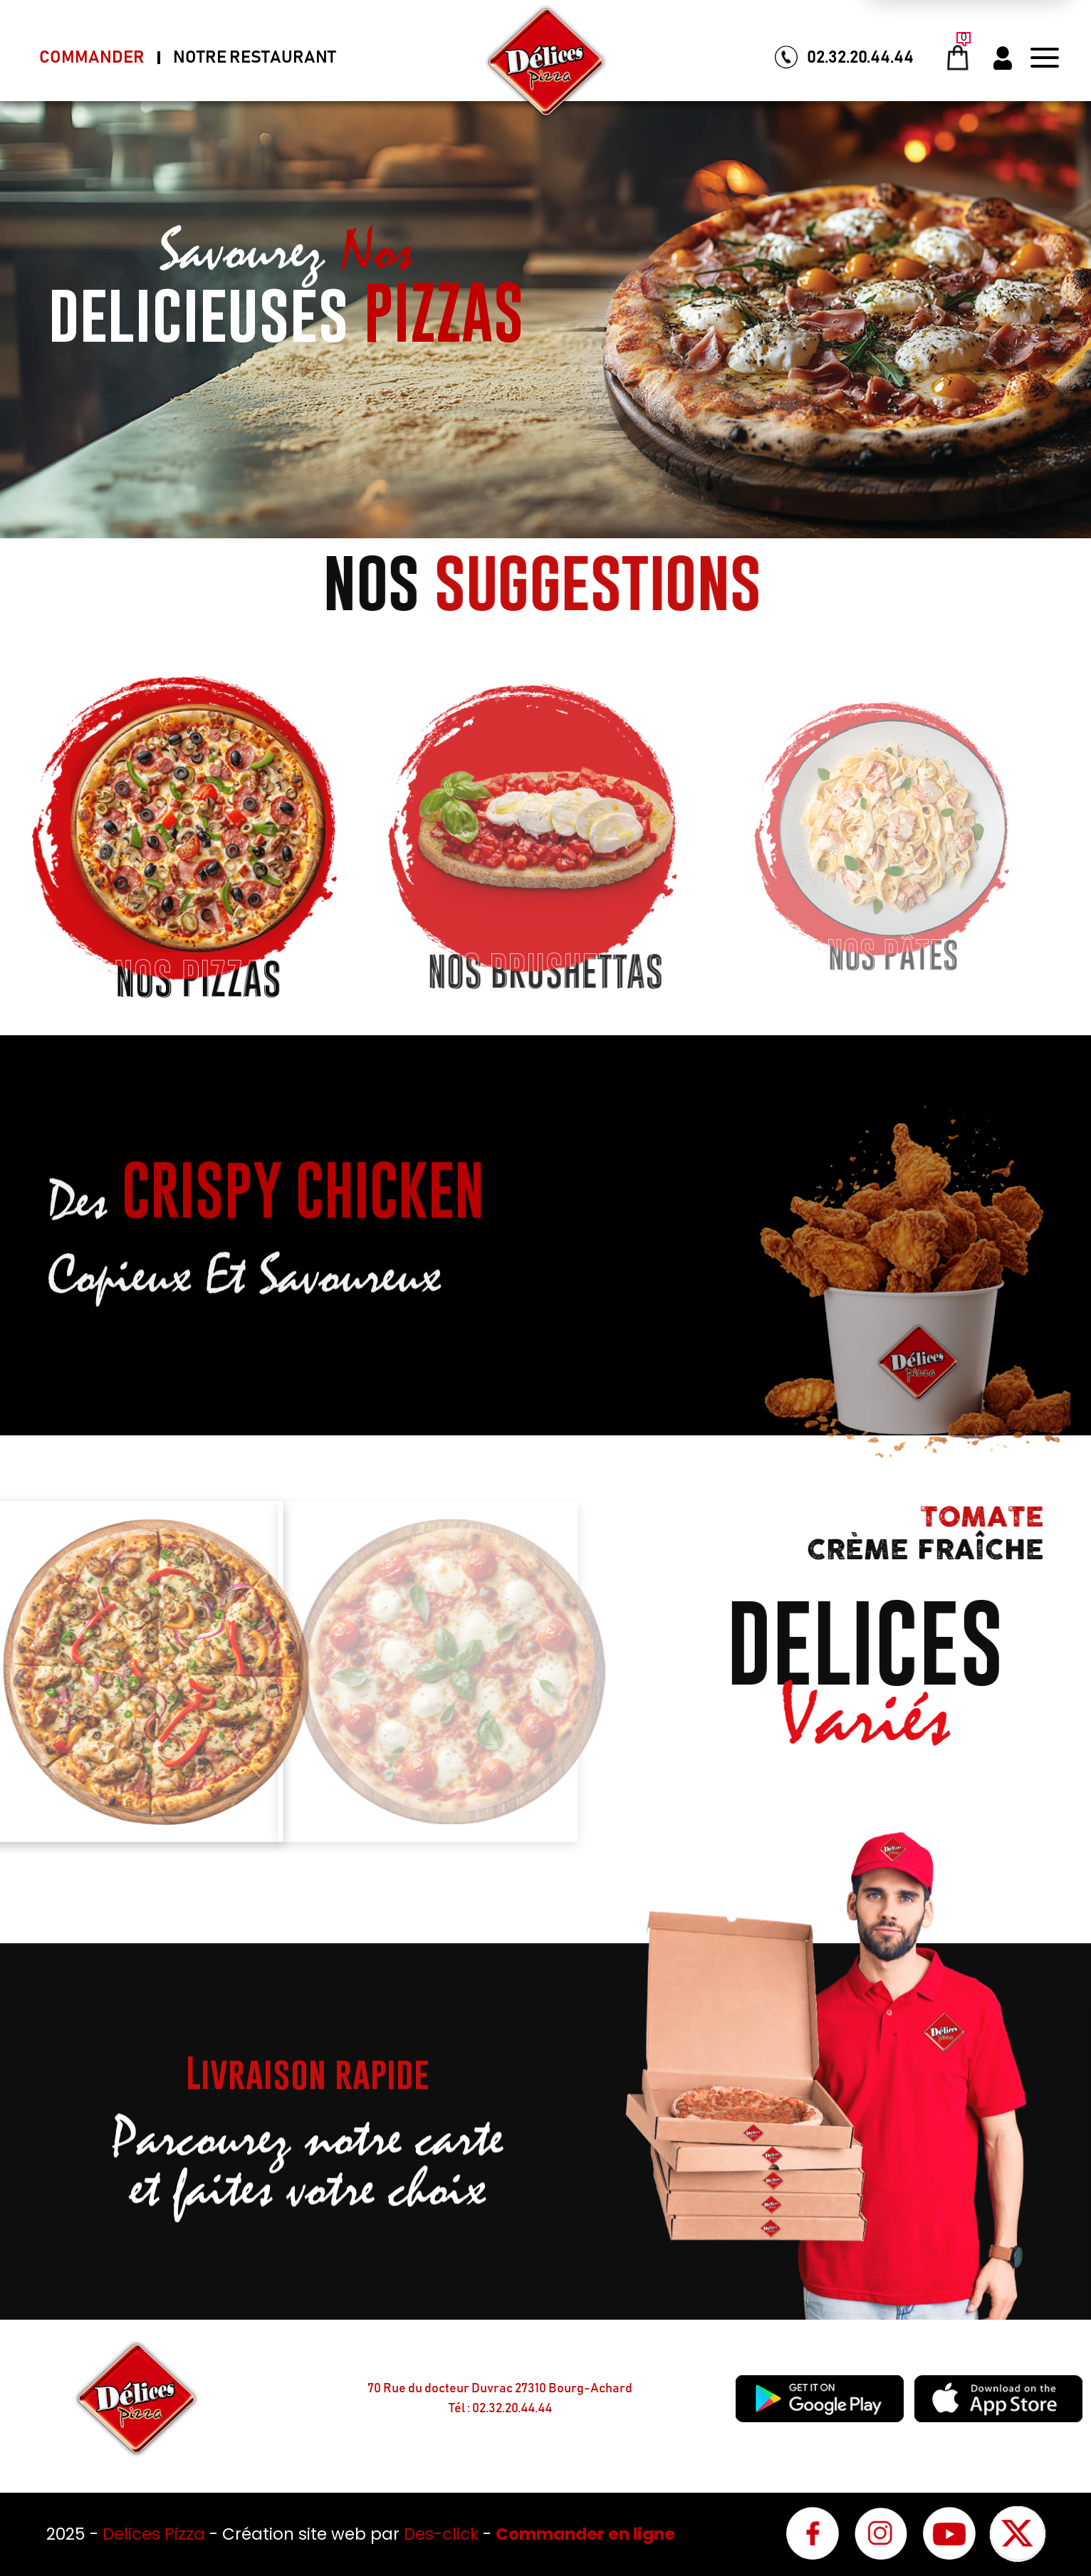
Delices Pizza (156, 2534)
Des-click (441, 2534)
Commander (92, 57)
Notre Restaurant (254, 57)
